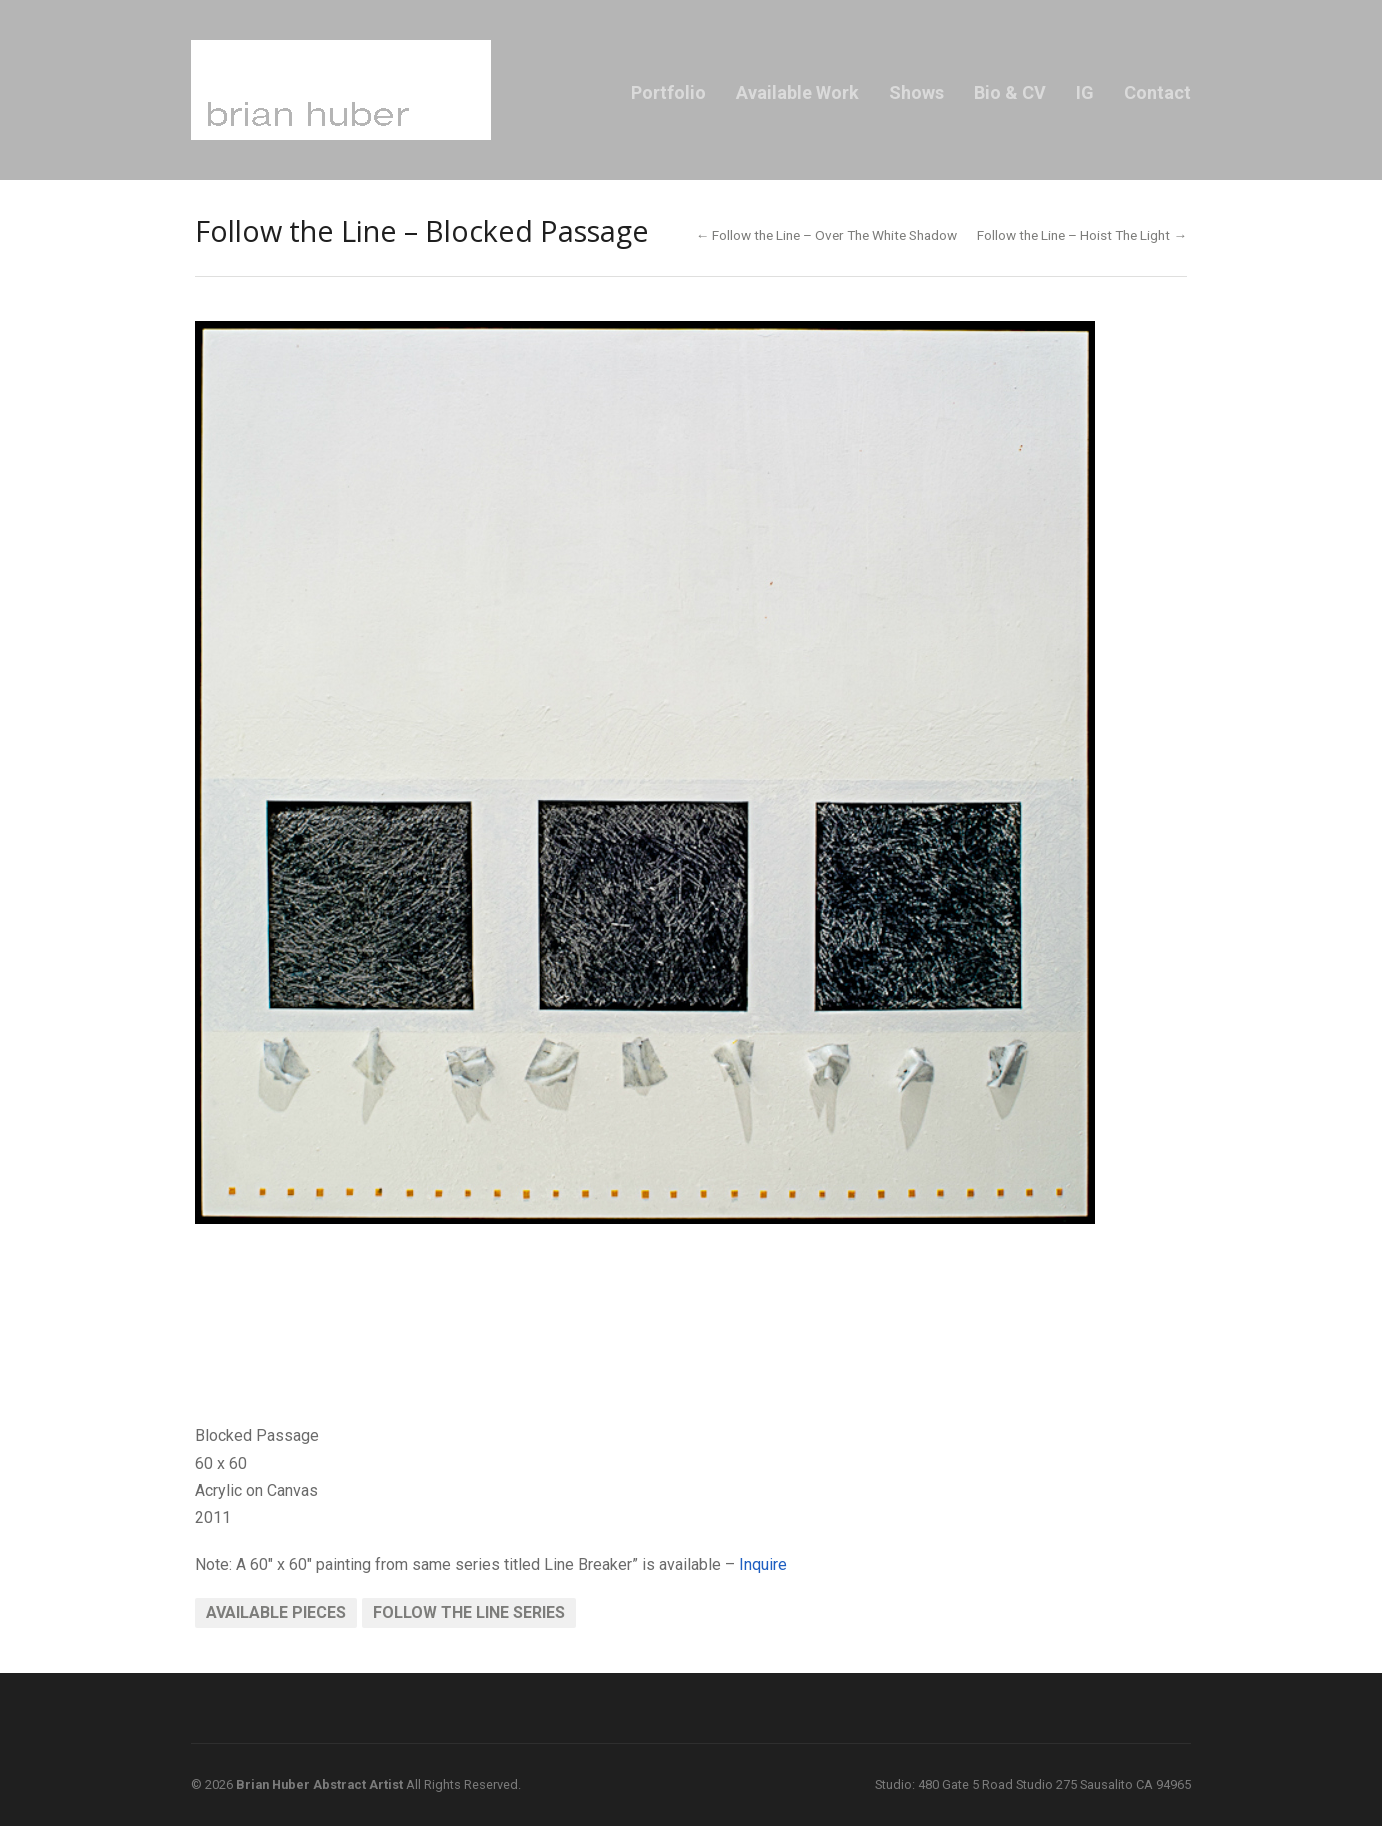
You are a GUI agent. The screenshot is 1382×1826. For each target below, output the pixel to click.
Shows (916, 92)
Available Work (797, 92)
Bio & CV (1010, 92)
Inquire (763, 1564)
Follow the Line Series (469, 1612)
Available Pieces (276, 1612)
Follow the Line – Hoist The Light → (1082, 235)
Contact (1157, 92)
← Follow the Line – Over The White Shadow (827, 235)
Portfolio (668, 92)
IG (1085, 92)
